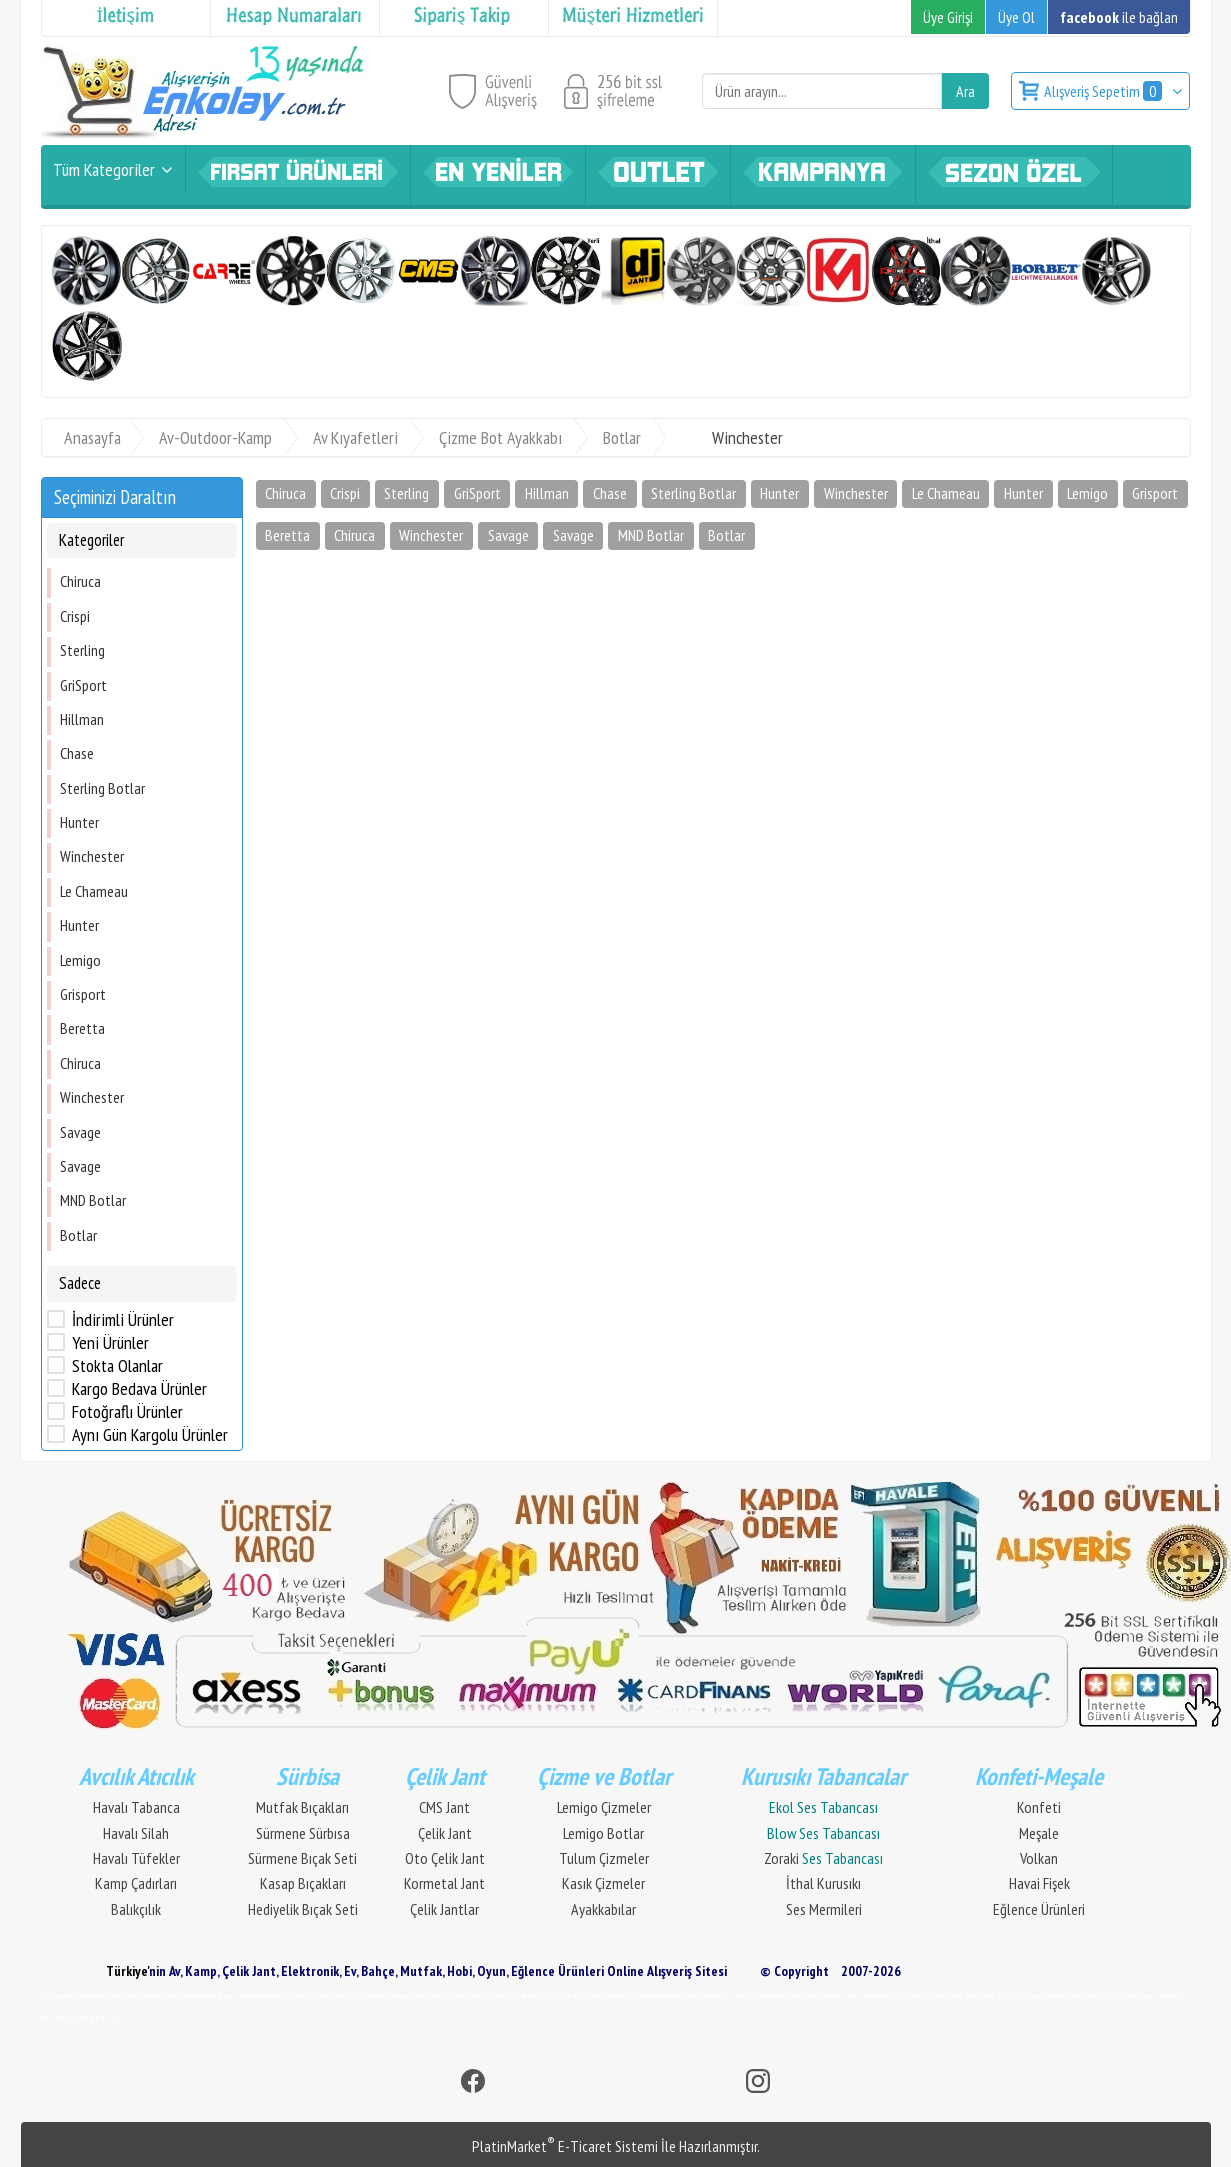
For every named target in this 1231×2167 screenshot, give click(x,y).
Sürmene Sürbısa (303, 1833)
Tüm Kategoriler (104, 169)
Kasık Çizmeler (603, 1883)
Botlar (78, 1235)
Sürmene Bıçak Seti (302, 1858)
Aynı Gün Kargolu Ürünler (150, 1435)
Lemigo (80, 960)
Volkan (1039, 1858)
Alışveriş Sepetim (1104, 91)
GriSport (83, 685)
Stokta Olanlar (117, 1366)
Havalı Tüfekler (136, 1858)
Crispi (75, 616)
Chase (77, 753)
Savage (80, 1132)
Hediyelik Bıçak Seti (303, 1909)
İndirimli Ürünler (123, 1320)
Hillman (82, 719)
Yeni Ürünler (110, 1343)
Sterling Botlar (102, 788)
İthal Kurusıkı (823, 1883)
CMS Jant (444, 1807)
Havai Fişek (1039, 1883)
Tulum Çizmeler (604, 1858)
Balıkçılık (136, 1909)
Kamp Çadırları (136, 1883)
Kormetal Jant (444, 1883)
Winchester (92, 856)
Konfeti (1039, 1807)
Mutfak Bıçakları (302, 1807)
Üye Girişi (948, 17)
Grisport (83, 994)
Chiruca (80, 581)
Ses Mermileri (824, 1909)
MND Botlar (93, 1200)
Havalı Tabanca (136, 1807)
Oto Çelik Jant (445, 1858)
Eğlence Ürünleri (1039, 1909)
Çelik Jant (445, 1833)
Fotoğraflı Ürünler (127, 1412)
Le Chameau (94, 891)
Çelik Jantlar (444, 1909)
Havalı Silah (136, 1833)
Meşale (1039, 1833)
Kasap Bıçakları (303, 1883)
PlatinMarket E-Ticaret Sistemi (565, 2146)
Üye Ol (1016, 17)
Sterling (82, 650)
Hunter (79, 822)
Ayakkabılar (603, 1909)
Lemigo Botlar (603, 1833)
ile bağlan (1119, 17)
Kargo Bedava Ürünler (139, 1389)
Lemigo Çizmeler (604, 1807)
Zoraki (823, 1858)
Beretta (82, 1028)
